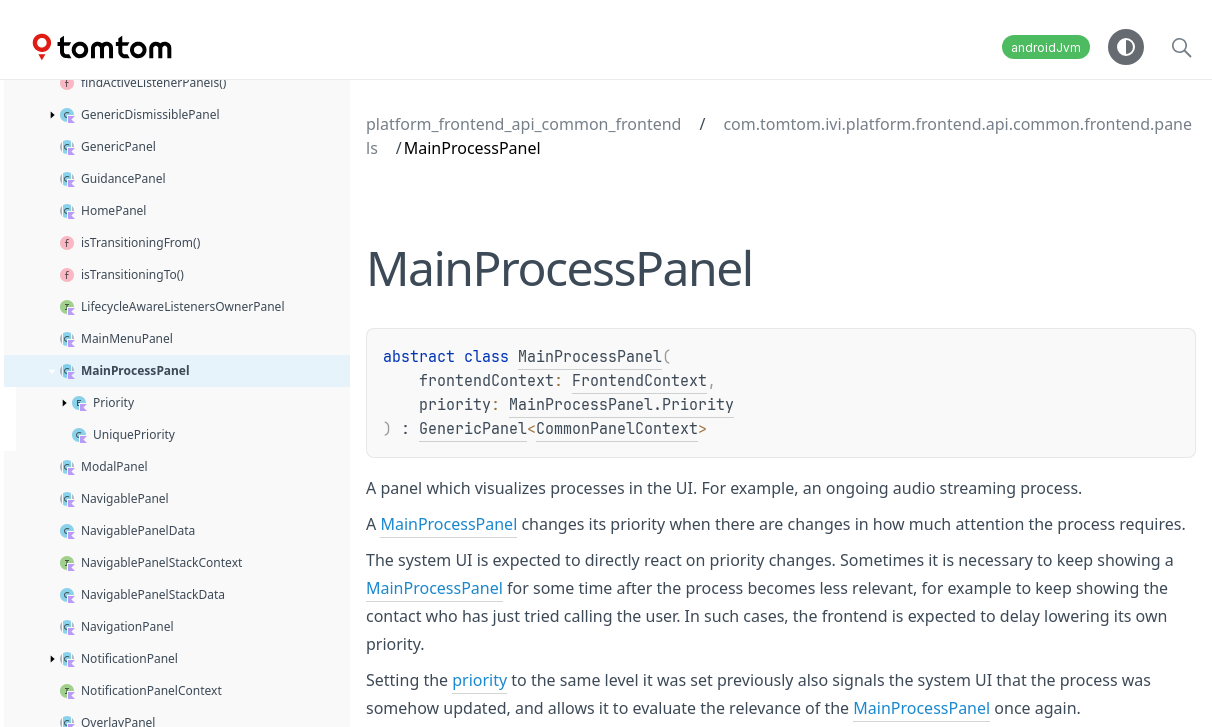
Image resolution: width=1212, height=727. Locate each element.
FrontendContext (639, 381)
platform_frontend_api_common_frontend (523, 124)
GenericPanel (473, 429)
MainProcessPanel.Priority (621, 405)
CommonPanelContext (617, 429)
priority (479, 680)
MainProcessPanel (590, 357)
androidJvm (1046, 47)
